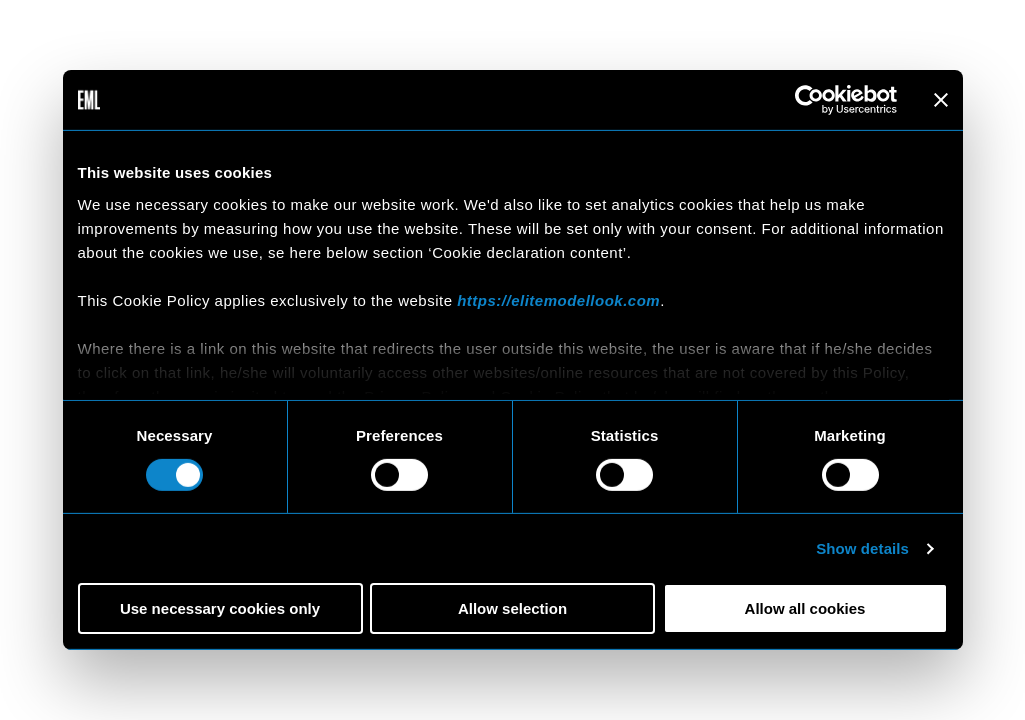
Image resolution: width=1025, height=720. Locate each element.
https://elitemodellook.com (558, 299)
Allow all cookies (805, 608)
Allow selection (512, 608)
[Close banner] (941, 100)
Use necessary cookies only (220, 608)
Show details (862, 548)
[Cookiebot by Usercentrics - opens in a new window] (809, 100)
